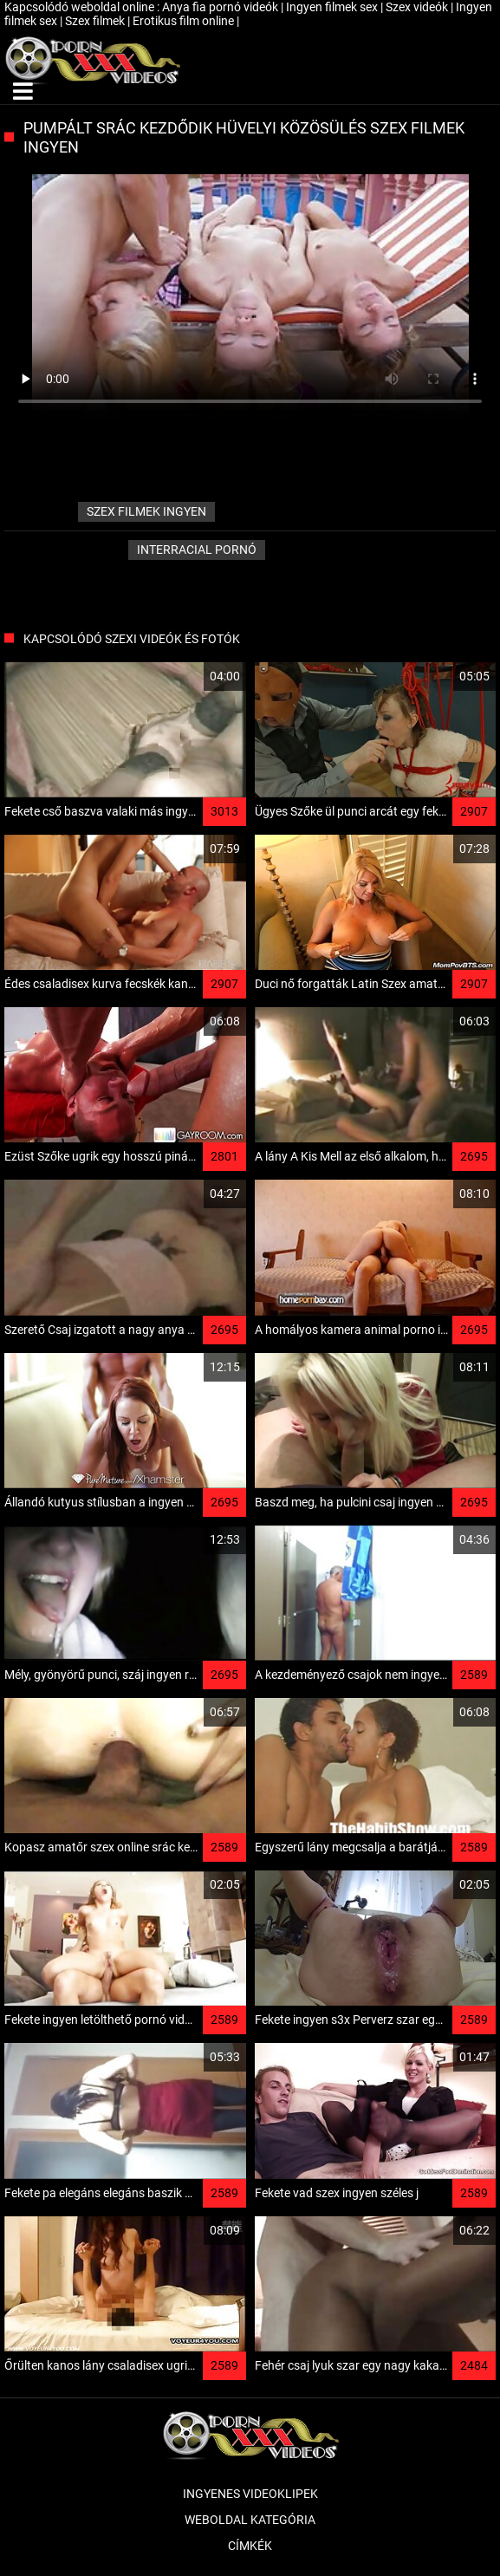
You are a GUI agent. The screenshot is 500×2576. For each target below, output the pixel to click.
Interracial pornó (196, 549)
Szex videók (418, 7)
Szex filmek (96, 21)
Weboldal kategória (250, 2520)
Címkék (250, 2546)
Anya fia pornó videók (221, 7)
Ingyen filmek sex (333, 7)
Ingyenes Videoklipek (250, 2494)
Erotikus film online (185, 21)
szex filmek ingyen (146, 511)
